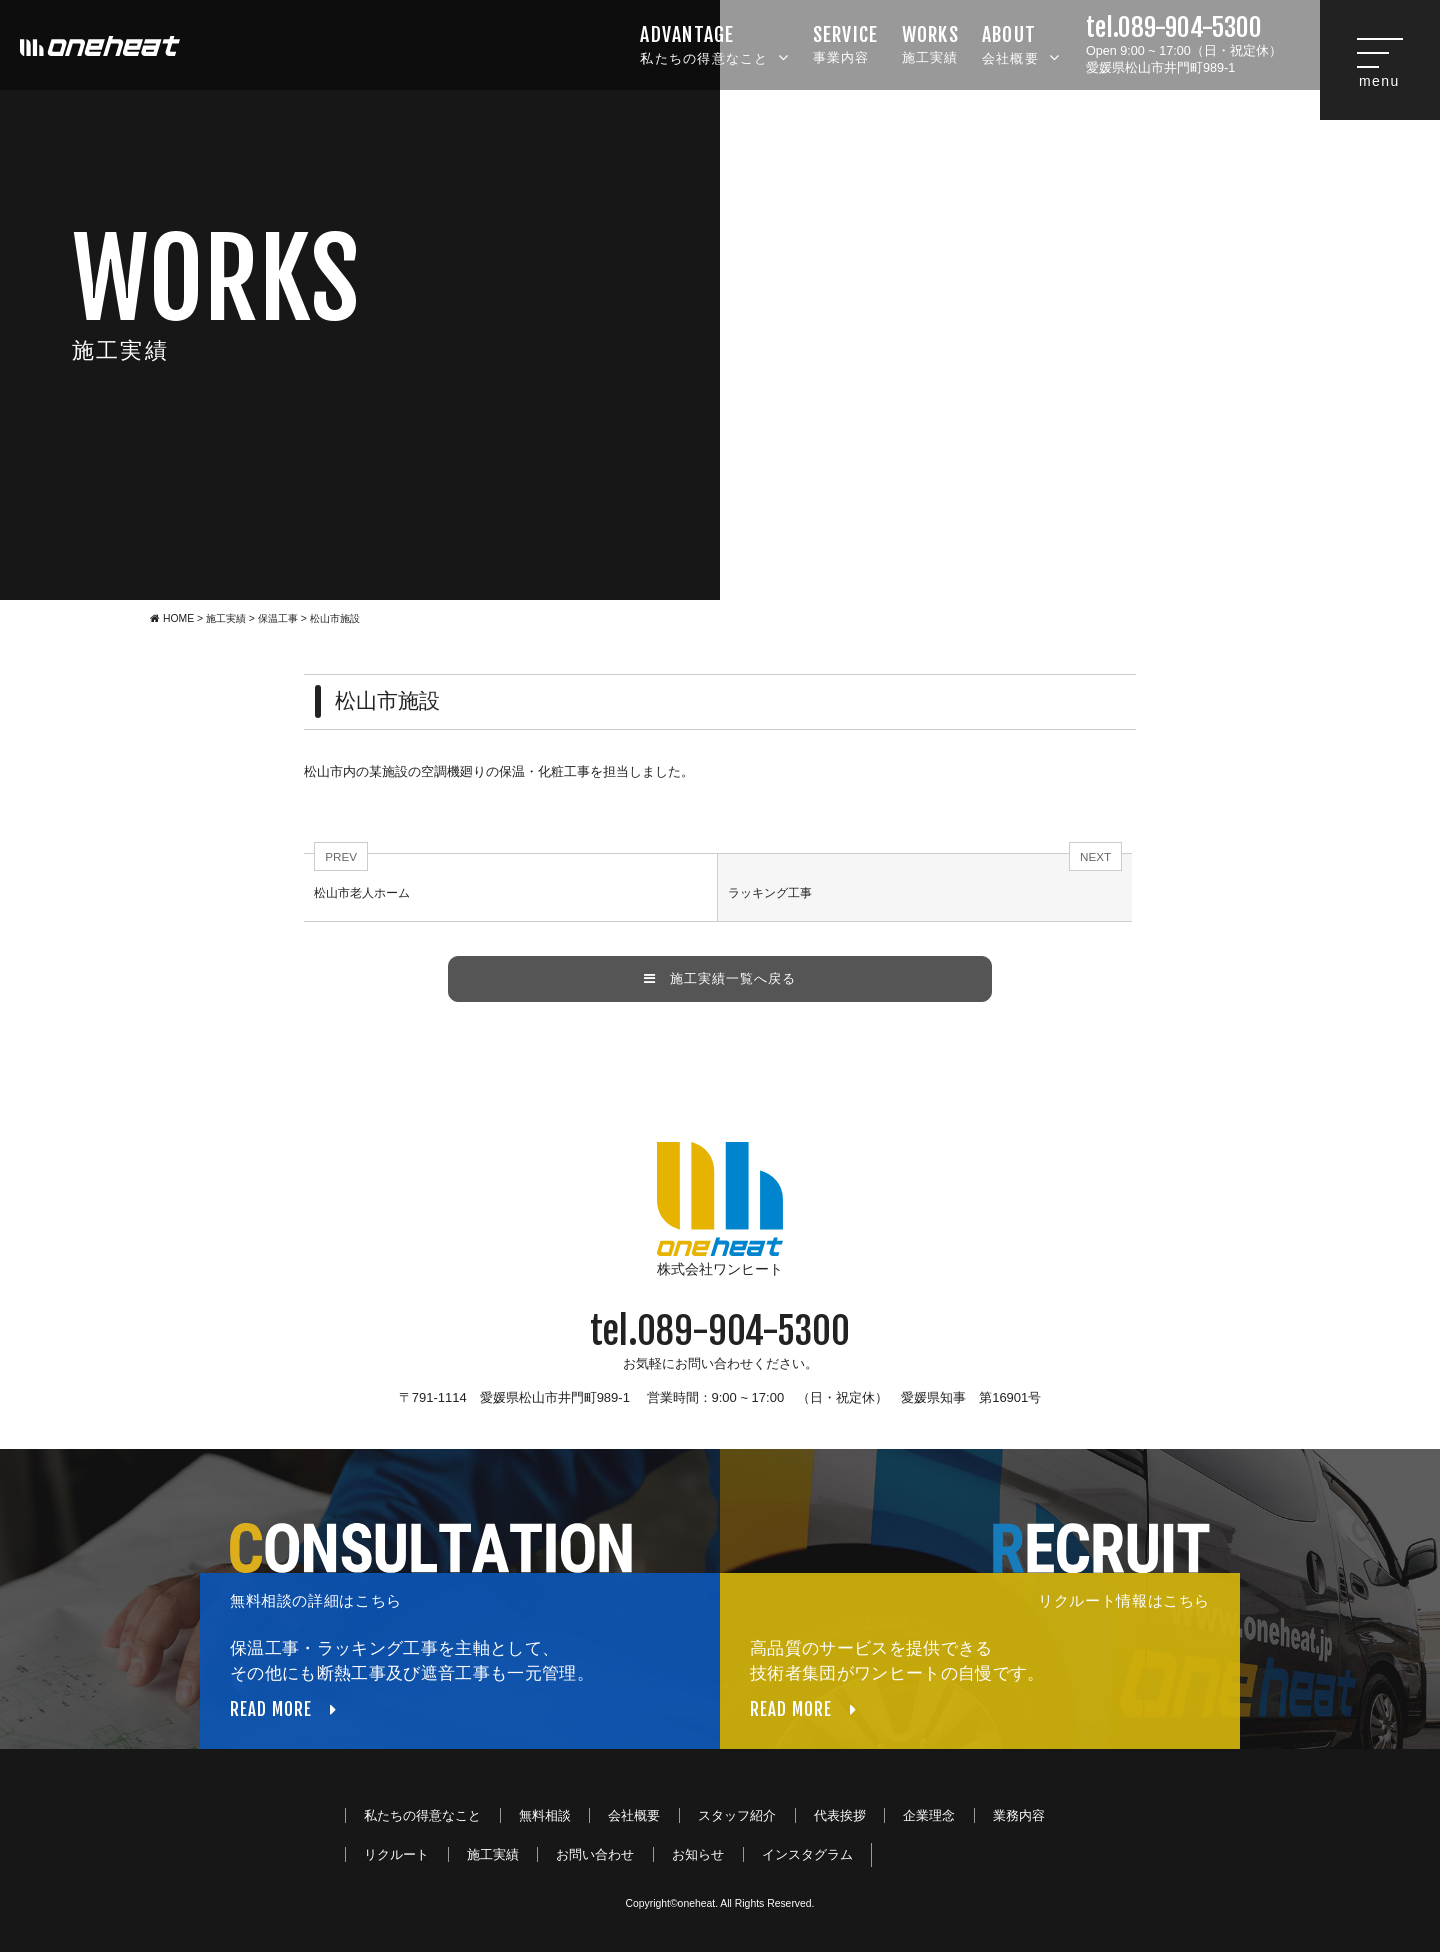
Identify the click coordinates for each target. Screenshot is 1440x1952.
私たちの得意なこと (714, 43)
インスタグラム (807, 1854)
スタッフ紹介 (737, 1815)
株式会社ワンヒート (720, 1209)
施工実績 (930, 42)
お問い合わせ (595, 1854)
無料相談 (545, 1815)
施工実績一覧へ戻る (720, 978)
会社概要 (1021, 43)
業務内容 (1019, 1815)
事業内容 (846, 42)
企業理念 (929, 1815)
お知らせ (698, 1854)
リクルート (396, 1854)
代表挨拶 (840, 1815)
